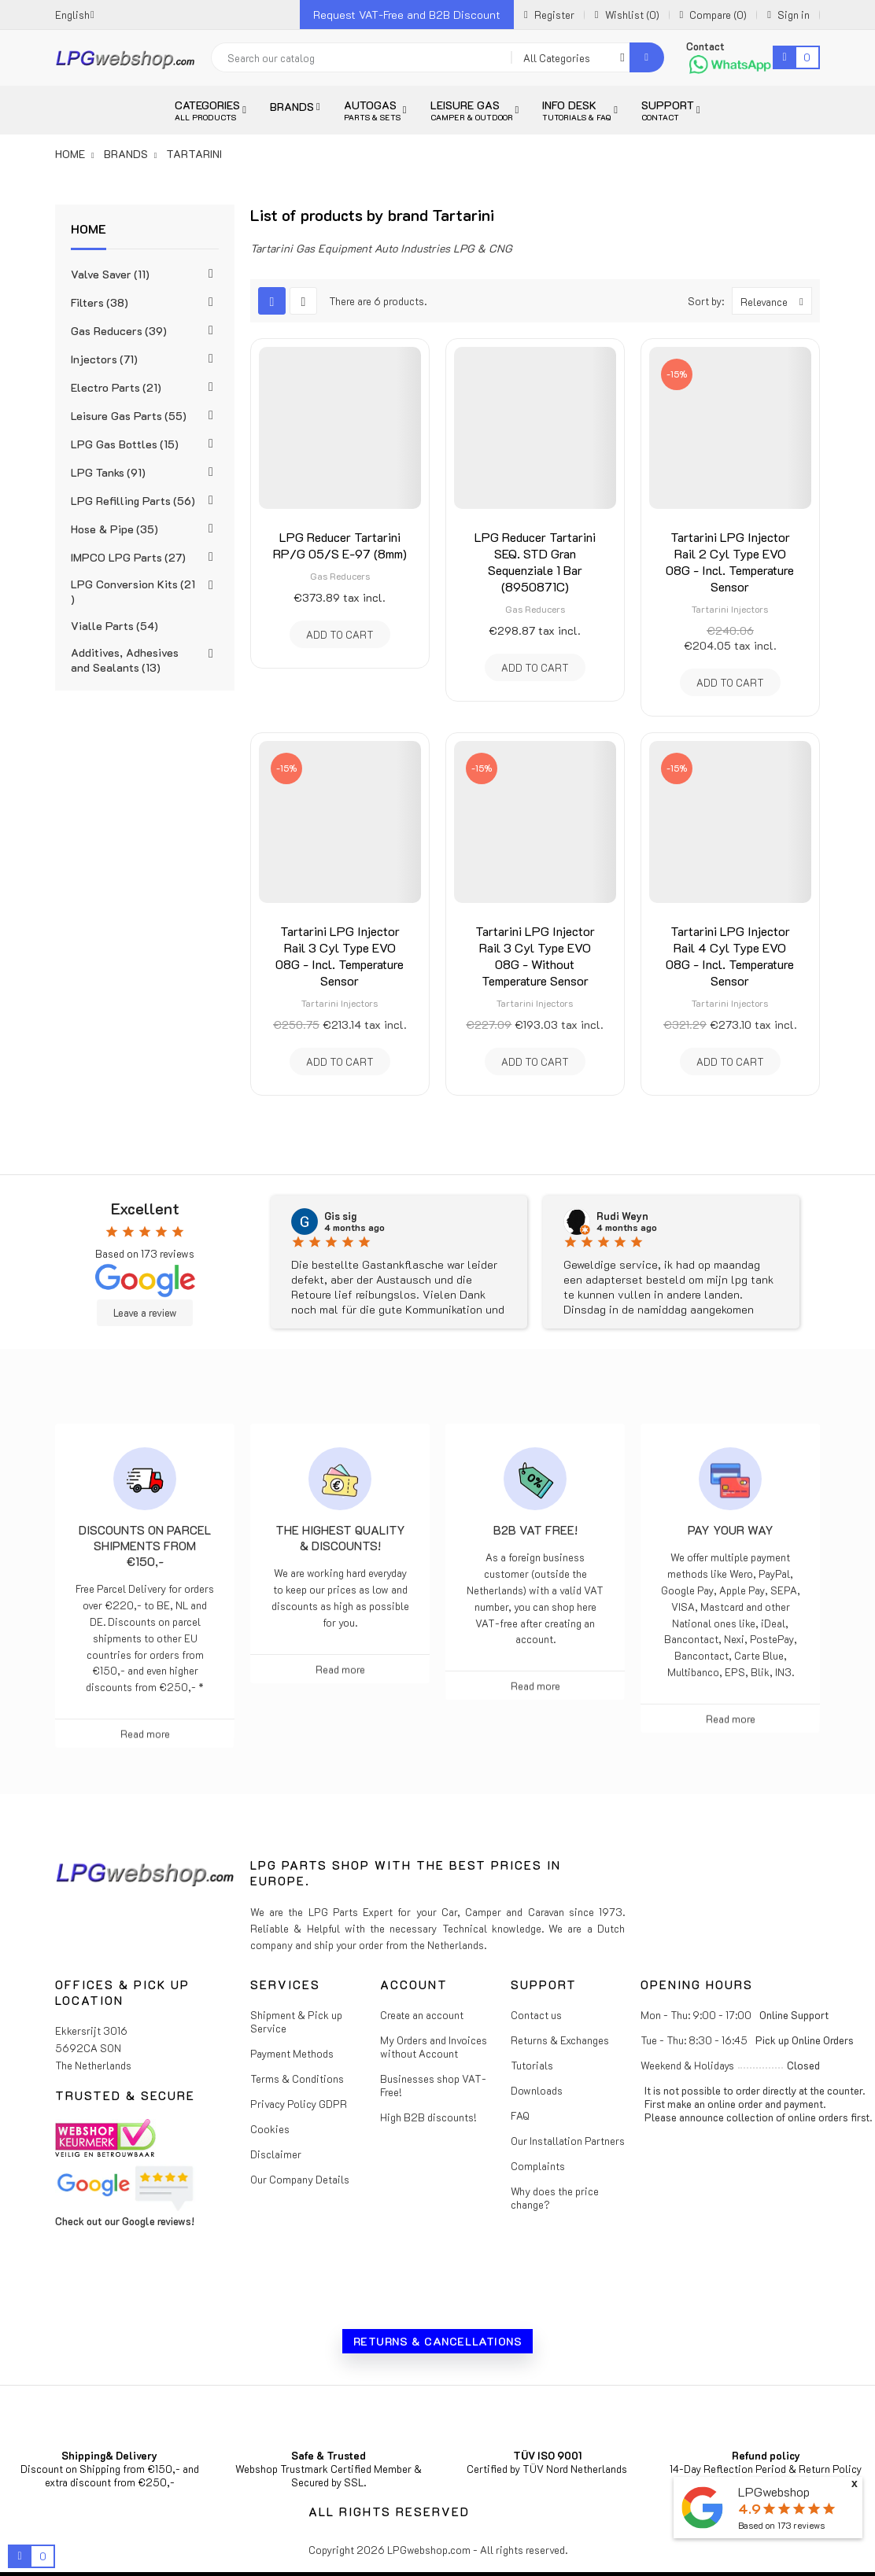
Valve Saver (110, 274)
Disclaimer (275, 2154)
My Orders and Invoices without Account (433, 2046)
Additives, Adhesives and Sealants (125, 660)
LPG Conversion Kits (133, 591)
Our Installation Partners (568, 2140)
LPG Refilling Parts (133, 500)
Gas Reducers (119, 330)
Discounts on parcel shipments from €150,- (145, 1545)
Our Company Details (299, 2179)
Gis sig (340, 1216)
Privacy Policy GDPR (298, 2103)
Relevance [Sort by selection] (775, 301)
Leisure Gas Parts (128, 415)
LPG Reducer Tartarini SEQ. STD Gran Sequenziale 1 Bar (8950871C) (535, 562)
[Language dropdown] (74, 14)
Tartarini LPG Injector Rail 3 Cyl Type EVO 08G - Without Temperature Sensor (535, 956)
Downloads (537, 2090)
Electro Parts (116, 387)
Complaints (538, 2165)
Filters (99, 302)
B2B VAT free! (535, 1530)
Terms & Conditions (297, 2078)
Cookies (270, 2129)
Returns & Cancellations (437, 2341)
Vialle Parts (114, 625)
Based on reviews (781, 2525)
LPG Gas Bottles (125, 444)
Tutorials (532, 2065)
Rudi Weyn (622, 1216)
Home (88, 228)
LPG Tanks (108, 472)
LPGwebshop (774, 2491)
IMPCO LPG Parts (128, 557)
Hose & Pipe (114, 528)
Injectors (104, 359)
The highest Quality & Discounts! (340, 1537)
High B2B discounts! (428, 2117)
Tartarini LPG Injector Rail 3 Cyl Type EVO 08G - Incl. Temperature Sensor (339, 956)
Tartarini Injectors (730, 609)
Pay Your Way (730, 1530)
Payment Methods (292, 2053)
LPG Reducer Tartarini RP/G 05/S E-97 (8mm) (340, 545)
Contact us (536, 2014)
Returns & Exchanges (560, 2040)
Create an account (421, 2014)
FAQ (520, 2115)
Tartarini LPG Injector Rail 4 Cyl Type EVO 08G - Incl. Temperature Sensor (730, 956)
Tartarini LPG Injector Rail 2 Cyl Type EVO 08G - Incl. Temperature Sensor (730, 562)
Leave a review (144, 1312)
